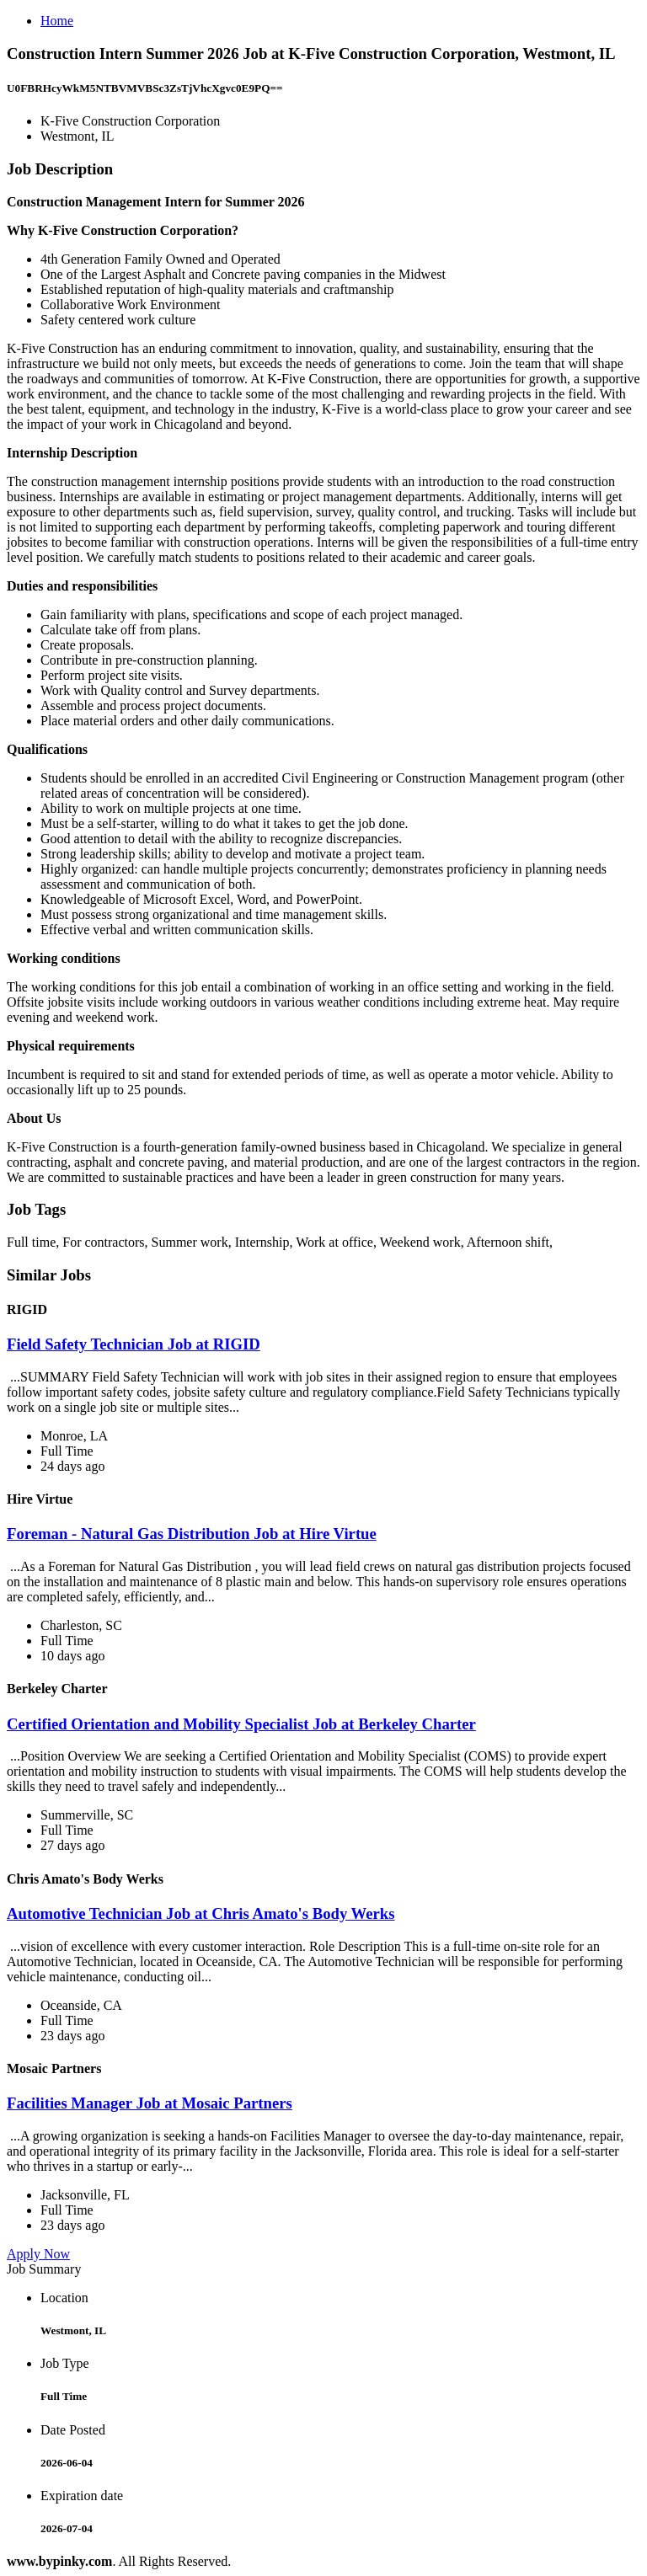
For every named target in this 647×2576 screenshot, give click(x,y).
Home (56, 20)
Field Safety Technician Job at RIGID (133, 1344)
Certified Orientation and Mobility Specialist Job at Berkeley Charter (241, 1724)
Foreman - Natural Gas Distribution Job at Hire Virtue (192, 1533)
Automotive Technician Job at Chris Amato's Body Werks (201, 1913)
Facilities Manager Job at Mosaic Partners (149, 2103)
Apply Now (38, 2254)
